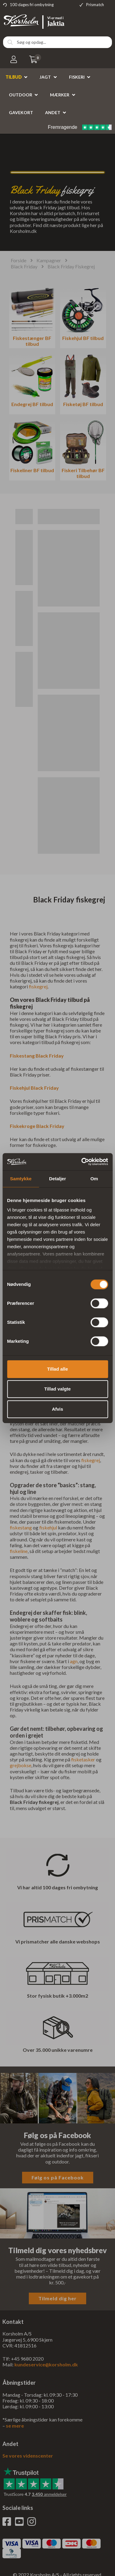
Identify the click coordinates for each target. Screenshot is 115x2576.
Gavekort (21, 112)
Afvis (57, 1409)
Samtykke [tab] (21, 1178)
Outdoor (20, 94)
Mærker (59, 94)
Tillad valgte (57, 1388)
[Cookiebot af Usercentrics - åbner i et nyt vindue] (82, 1162)
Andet (52, 112)
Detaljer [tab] (57, 1178)
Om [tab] (94, 1178)
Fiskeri (77, 77)
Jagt (45, 77)
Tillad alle (57, 1369)
